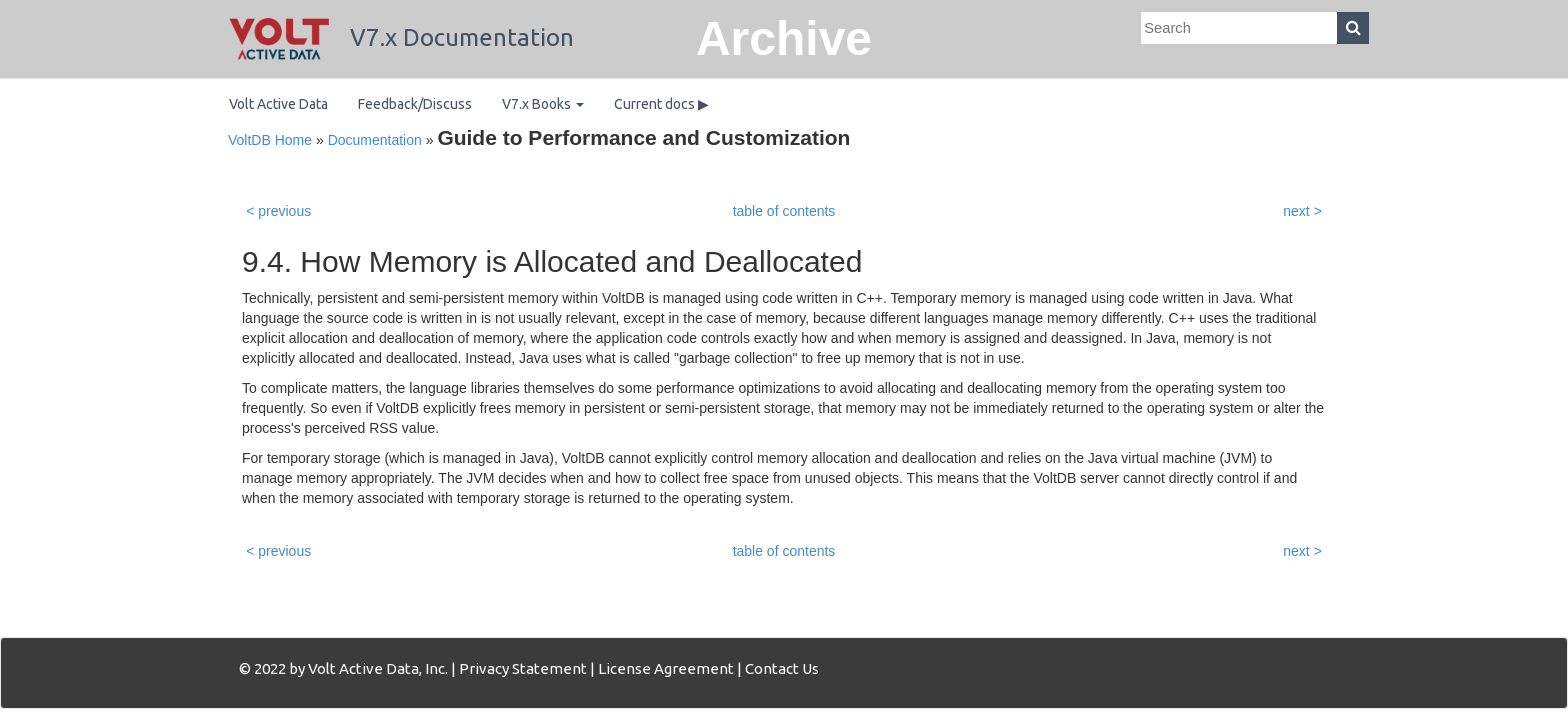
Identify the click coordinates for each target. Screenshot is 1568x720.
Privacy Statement (523, 668)
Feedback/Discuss (415, 104)
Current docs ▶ (661, 104)
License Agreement (666, 668)
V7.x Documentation (401, 37)
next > (1302, 211)
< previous (278, 211)
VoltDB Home (270, 140)
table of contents (784, 211)
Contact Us (782, 668)
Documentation (375, 140)
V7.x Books (543, 104)
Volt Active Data (278, 104)
